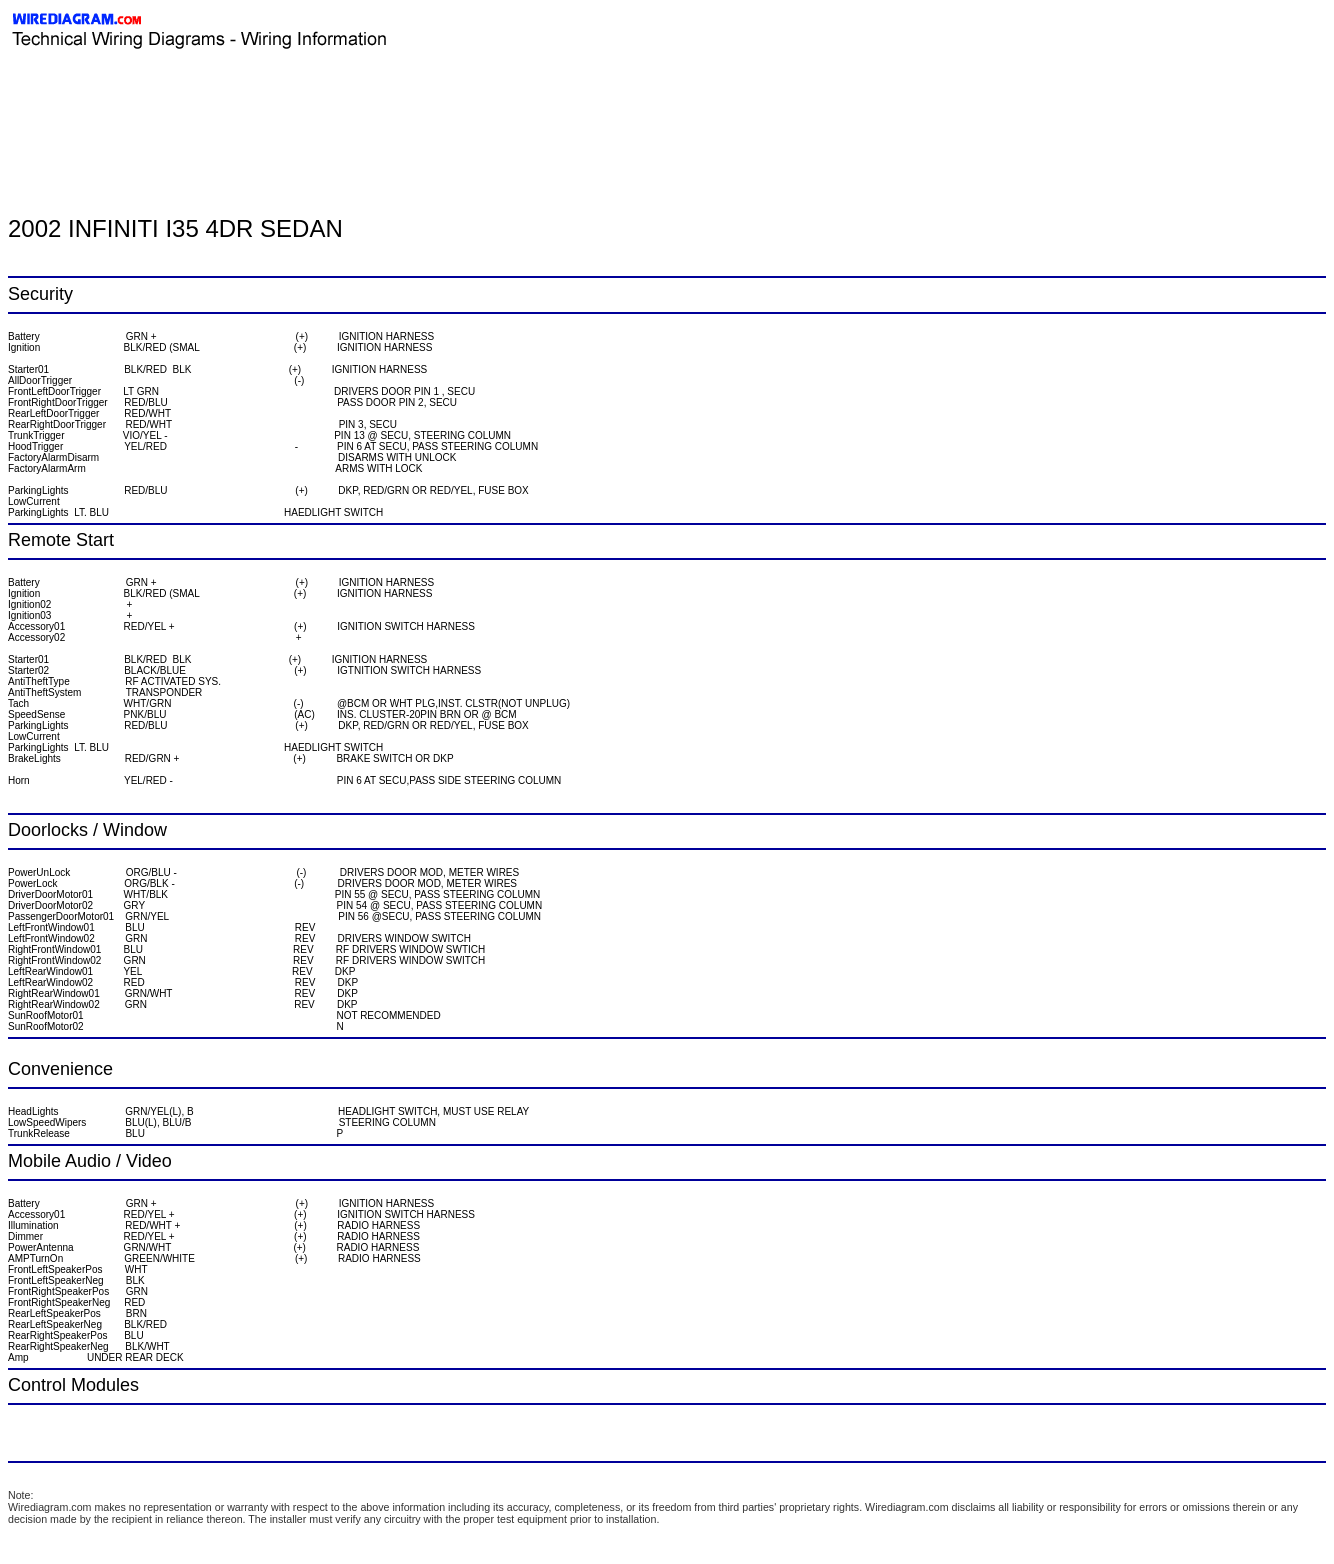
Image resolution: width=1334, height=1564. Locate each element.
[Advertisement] (242, 95)
